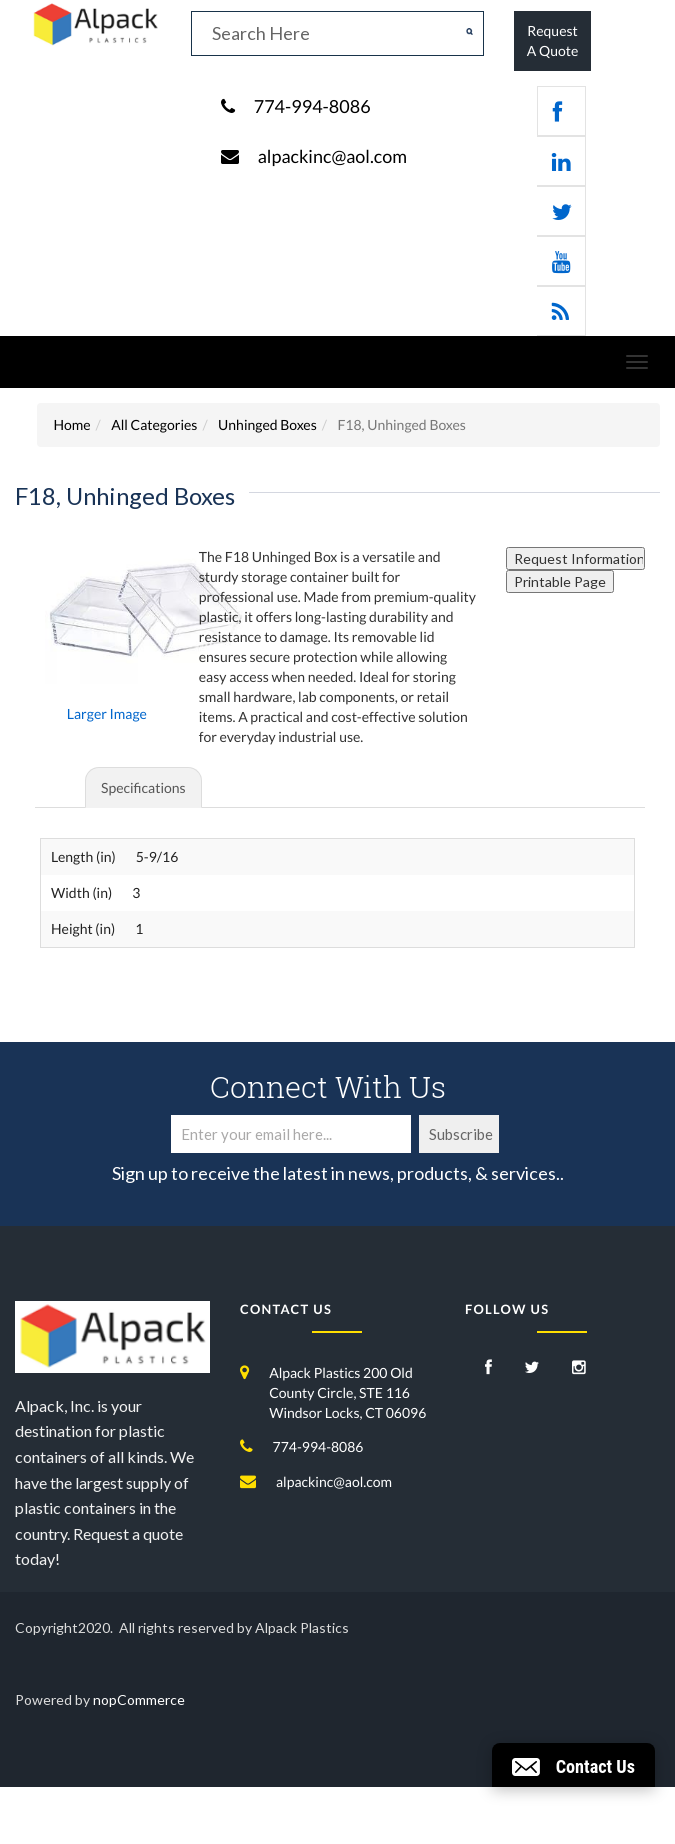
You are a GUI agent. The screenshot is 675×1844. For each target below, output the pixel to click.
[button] (573, 1765)
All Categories (154, 424)
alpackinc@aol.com (332, 156)
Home (71, 424)
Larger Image (107, 713)
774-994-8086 (312, 106)
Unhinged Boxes (267, 424)
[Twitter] (532, 1368)
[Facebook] (488, 1368)
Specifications (143, 787)
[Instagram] (579, 1368)
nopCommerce (139, 1699)
